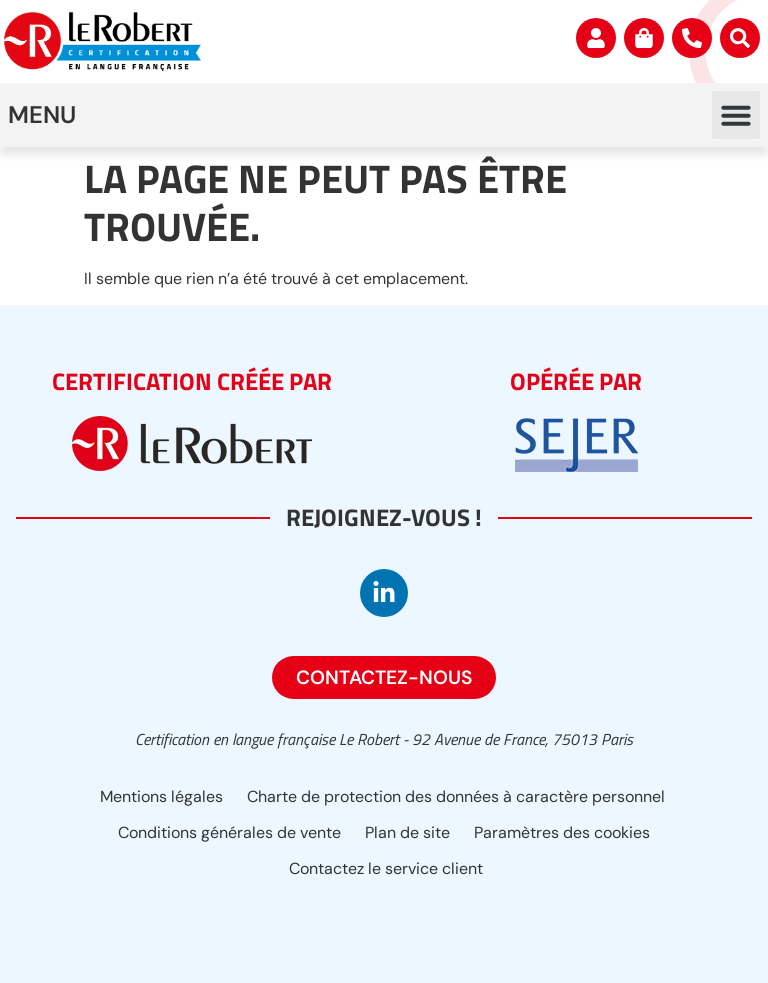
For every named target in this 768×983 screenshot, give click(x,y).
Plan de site (407, 832)
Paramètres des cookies (562, 832)
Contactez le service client (386, 868)
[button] (736, 115)
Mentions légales (161, 796)
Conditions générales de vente (229, 832)
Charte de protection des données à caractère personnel (456, 796)
